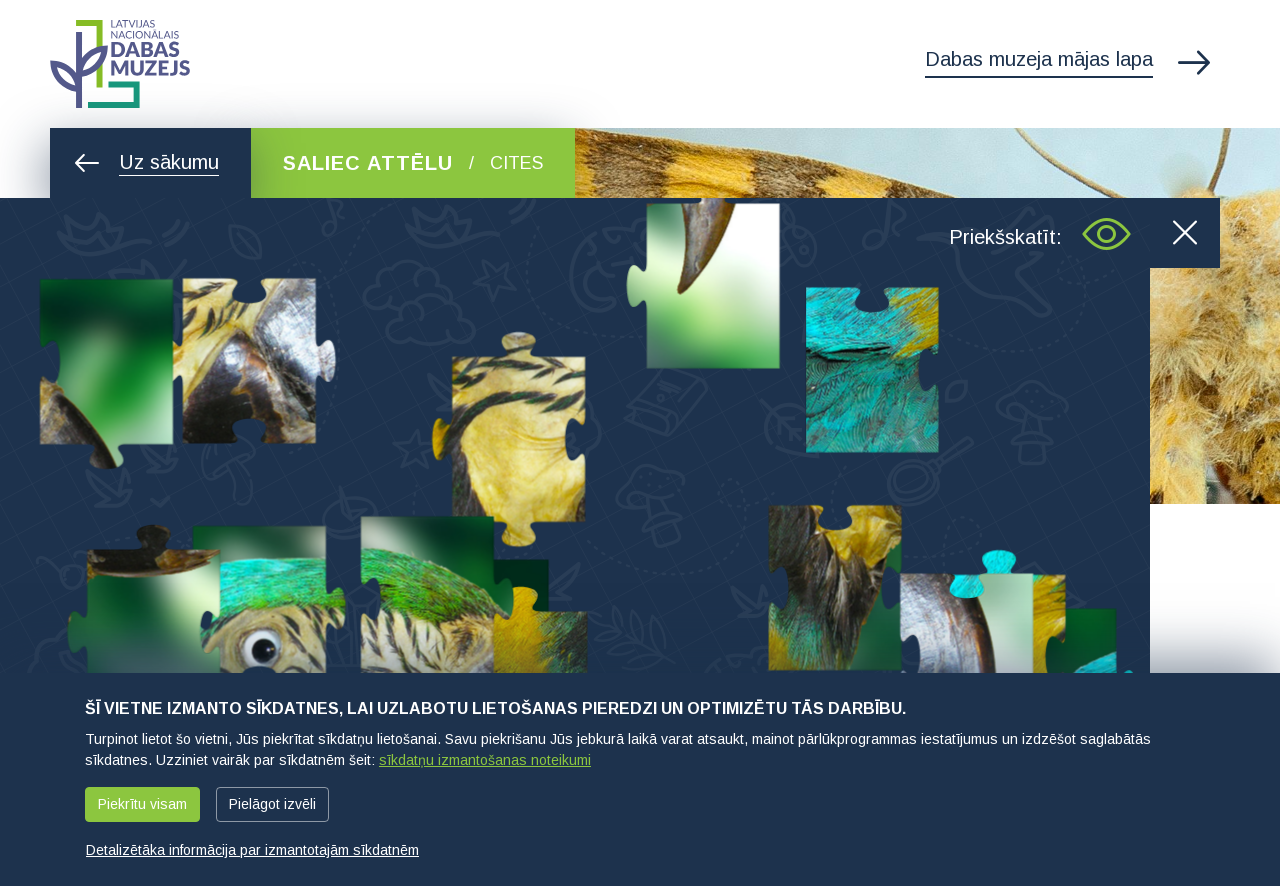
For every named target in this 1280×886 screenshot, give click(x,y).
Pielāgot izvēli (272, 804)
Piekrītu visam (142, 804)
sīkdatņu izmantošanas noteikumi (485, 760)
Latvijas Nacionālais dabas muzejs (120, 64)
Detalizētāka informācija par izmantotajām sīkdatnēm (252, 850)
